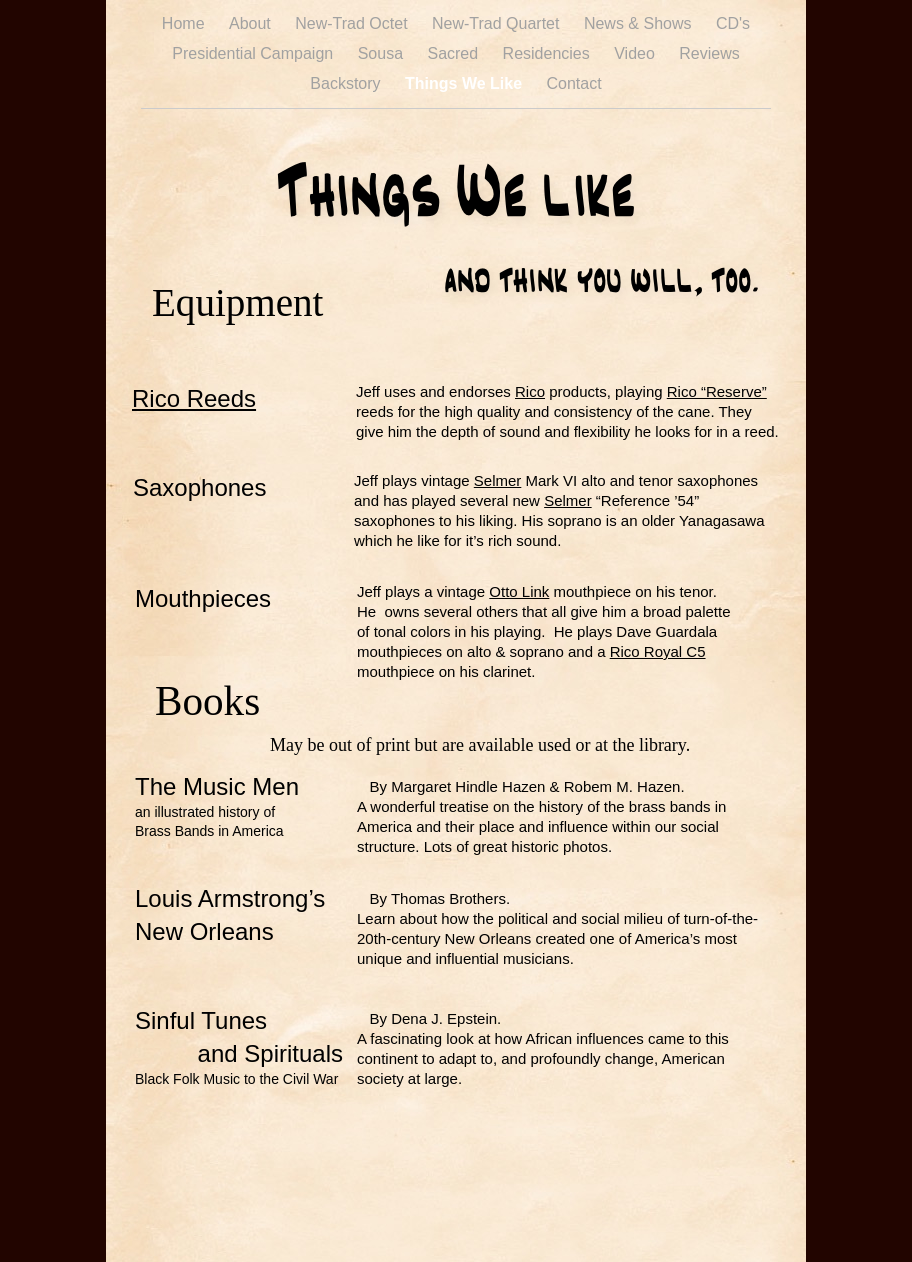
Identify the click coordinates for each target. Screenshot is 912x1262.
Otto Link (519, 591)
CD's (733, 23)
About (252, 23)
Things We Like (466, 83)
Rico (530, 391)
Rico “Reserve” (717, 391)
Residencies (549, 53)
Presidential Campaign (254, 53)
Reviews (709, 53)
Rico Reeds (194, 398)
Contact (574, 83)
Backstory (347, 83)
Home (185, 23)
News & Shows (640, 23)
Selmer (498, 480)
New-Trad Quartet (498, 23)
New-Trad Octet (353, 23)
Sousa (383, 53)
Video (636, 53)
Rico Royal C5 (658, 651)
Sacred (454, 53)
